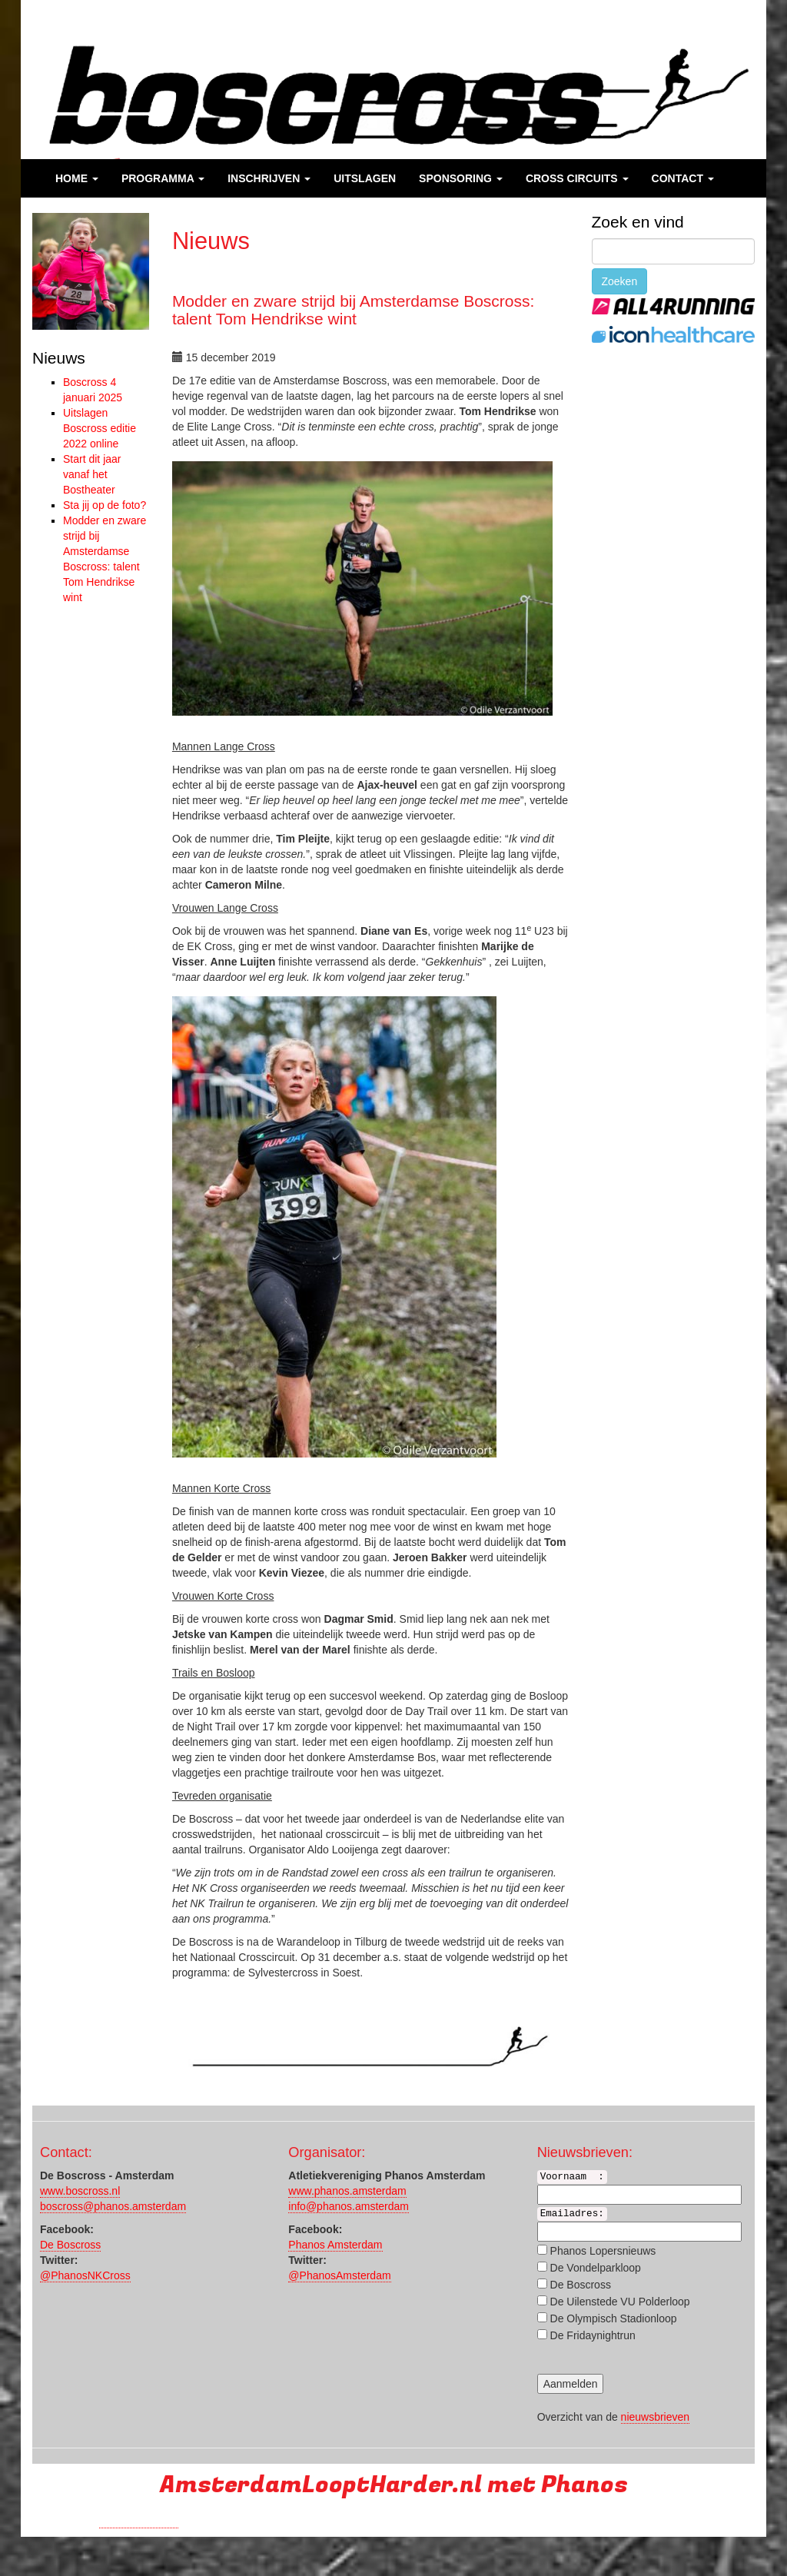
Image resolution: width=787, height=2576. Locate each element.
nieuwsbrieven (655, 2417)
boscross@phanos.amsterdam (113, 2206)
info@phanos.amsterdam (348, 2206)
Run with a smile (138, 2521)
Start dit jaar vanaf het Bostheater (92, 474)
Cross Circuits (577, 178)
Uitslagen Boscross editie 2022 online (99, 428)
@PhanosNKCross (85, 2275)
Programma (162, 178)
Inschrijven (268, 178)
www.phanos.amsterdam (347, 2191)
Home (76, 178)
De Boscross (70, 2245)
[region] (90, 271)
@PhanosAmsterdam (339, 2275)
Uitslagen (365, 178)
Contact (683, 178)
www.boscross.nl (80, 2191)
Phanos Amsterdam (335, 2245)
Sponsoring (461, 178)
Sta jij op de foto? (104, 505)
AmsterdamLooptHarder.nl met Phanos (394, 2485)
